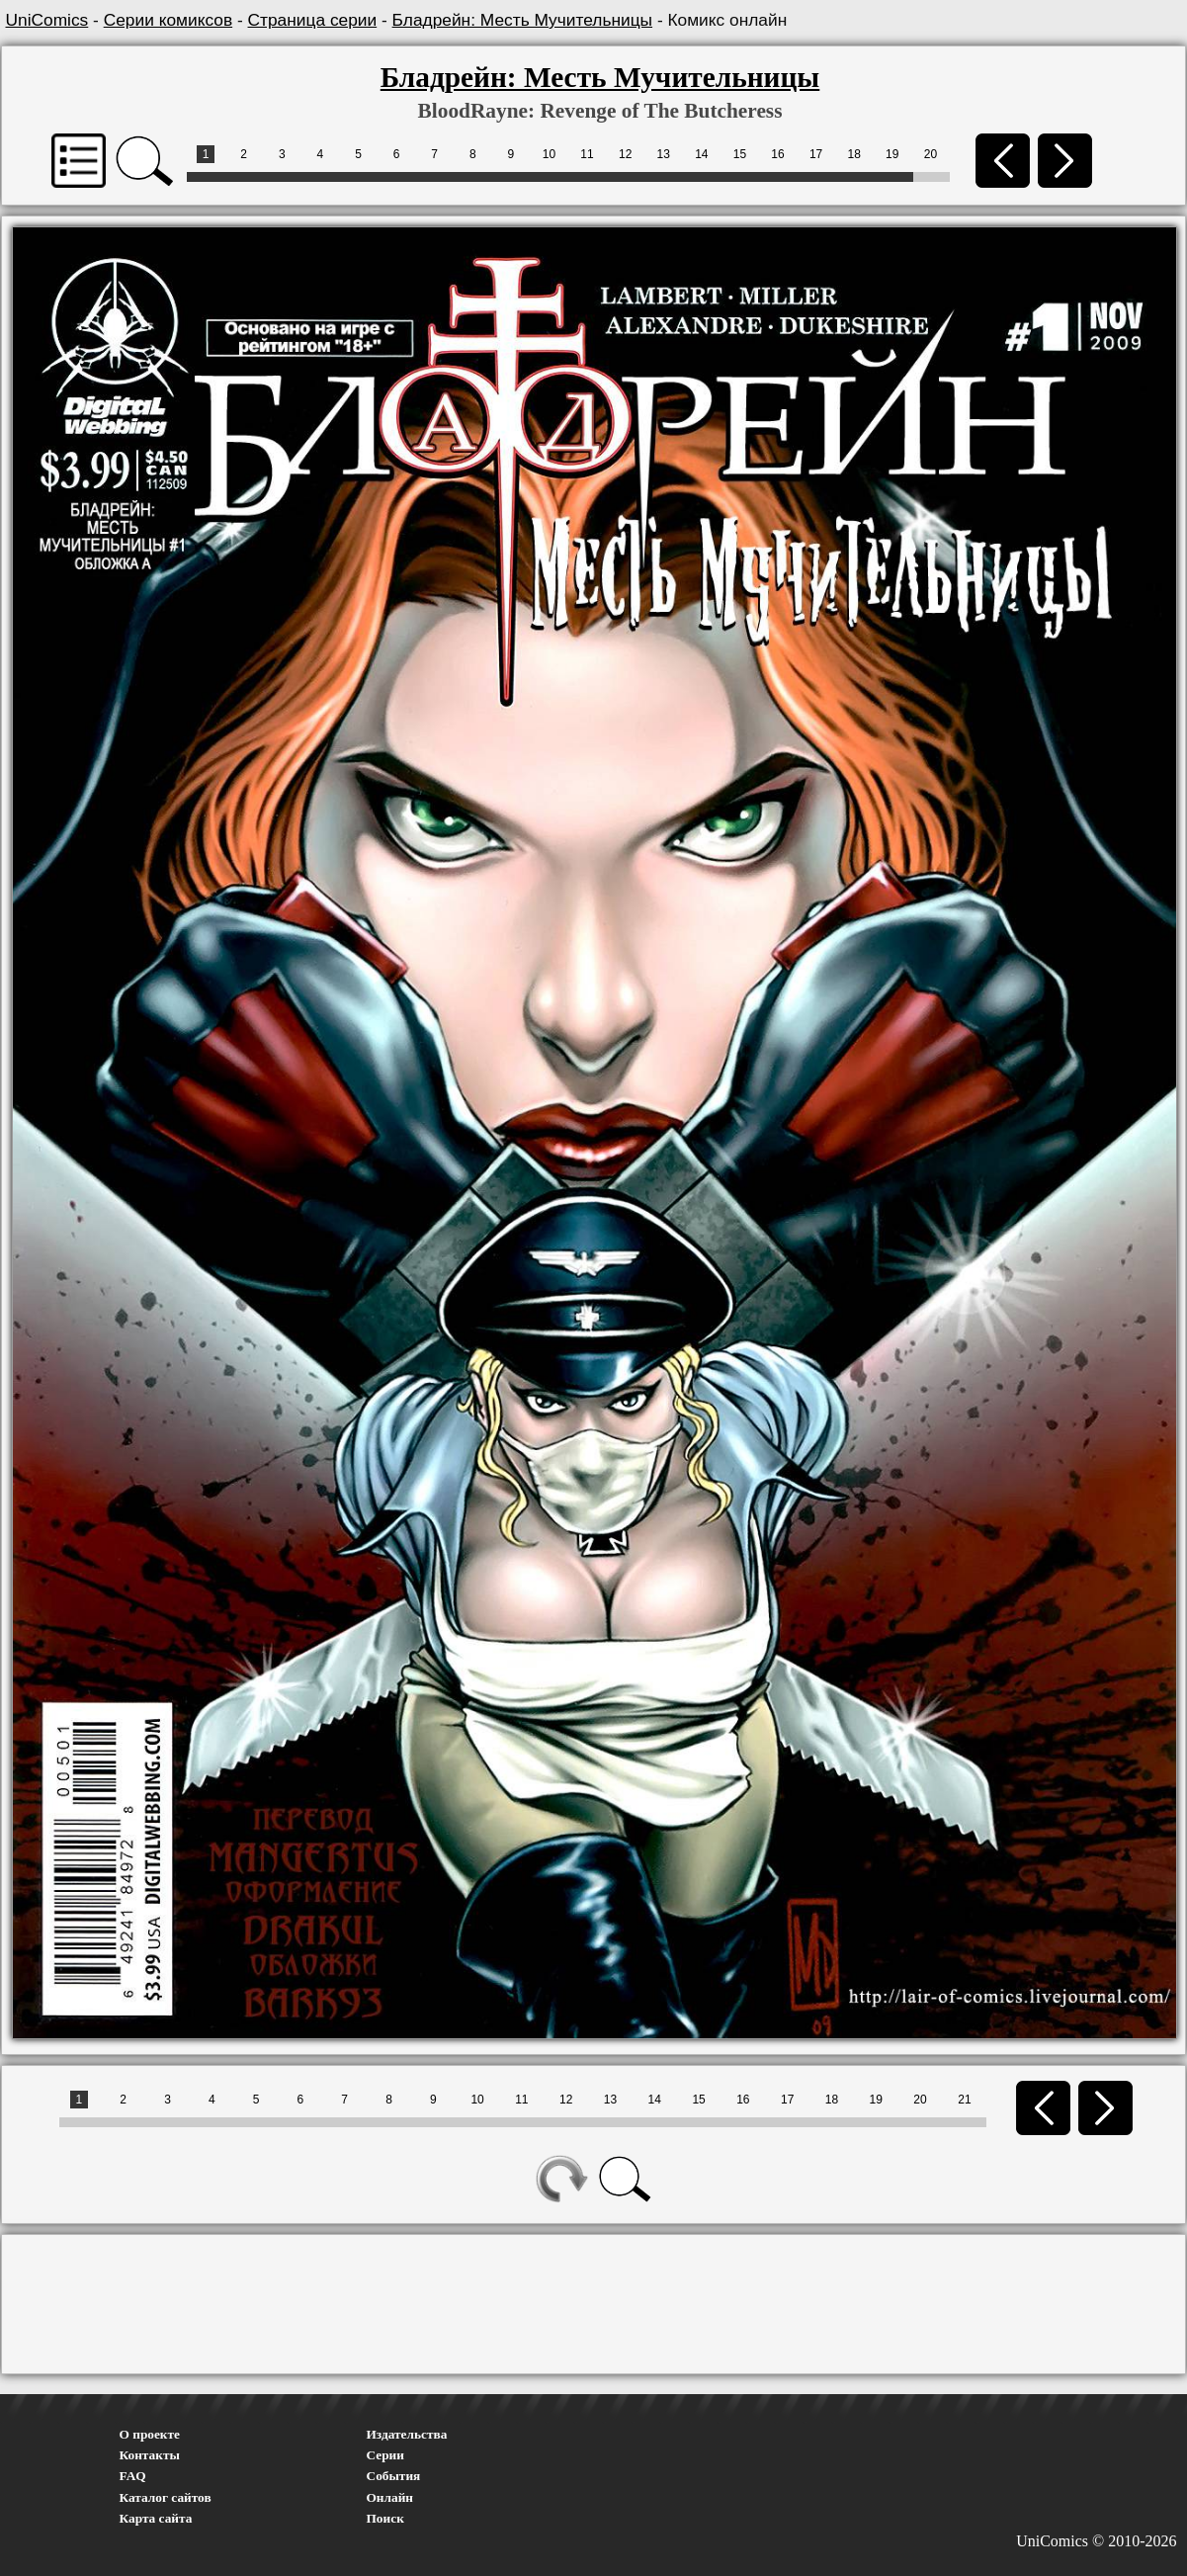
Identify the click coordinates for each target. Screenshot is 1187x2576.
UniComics (47, 20)
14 (701, 154)
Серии (385, 2454)
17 (815, 154)
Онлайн (390, 2497)
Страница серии (313, 20)
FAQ (133, 2475)
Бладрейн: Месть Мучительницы (522, 20)
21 (964, 2099)
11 (586, 154)
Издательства (407, 2434)
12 (625, 154)
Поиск (385, 2518)
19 (892, 154)
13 (663, 154)
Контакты (150, 2454)
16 (777, 154)
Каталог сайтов (166, 2497)
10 (549, 154)
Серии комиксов (168, 20)
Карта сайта (156, 2518)
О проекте (150, 2434)
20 (930, 154)
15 (739, 154)
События (394, 2475)
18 (854, 154)
